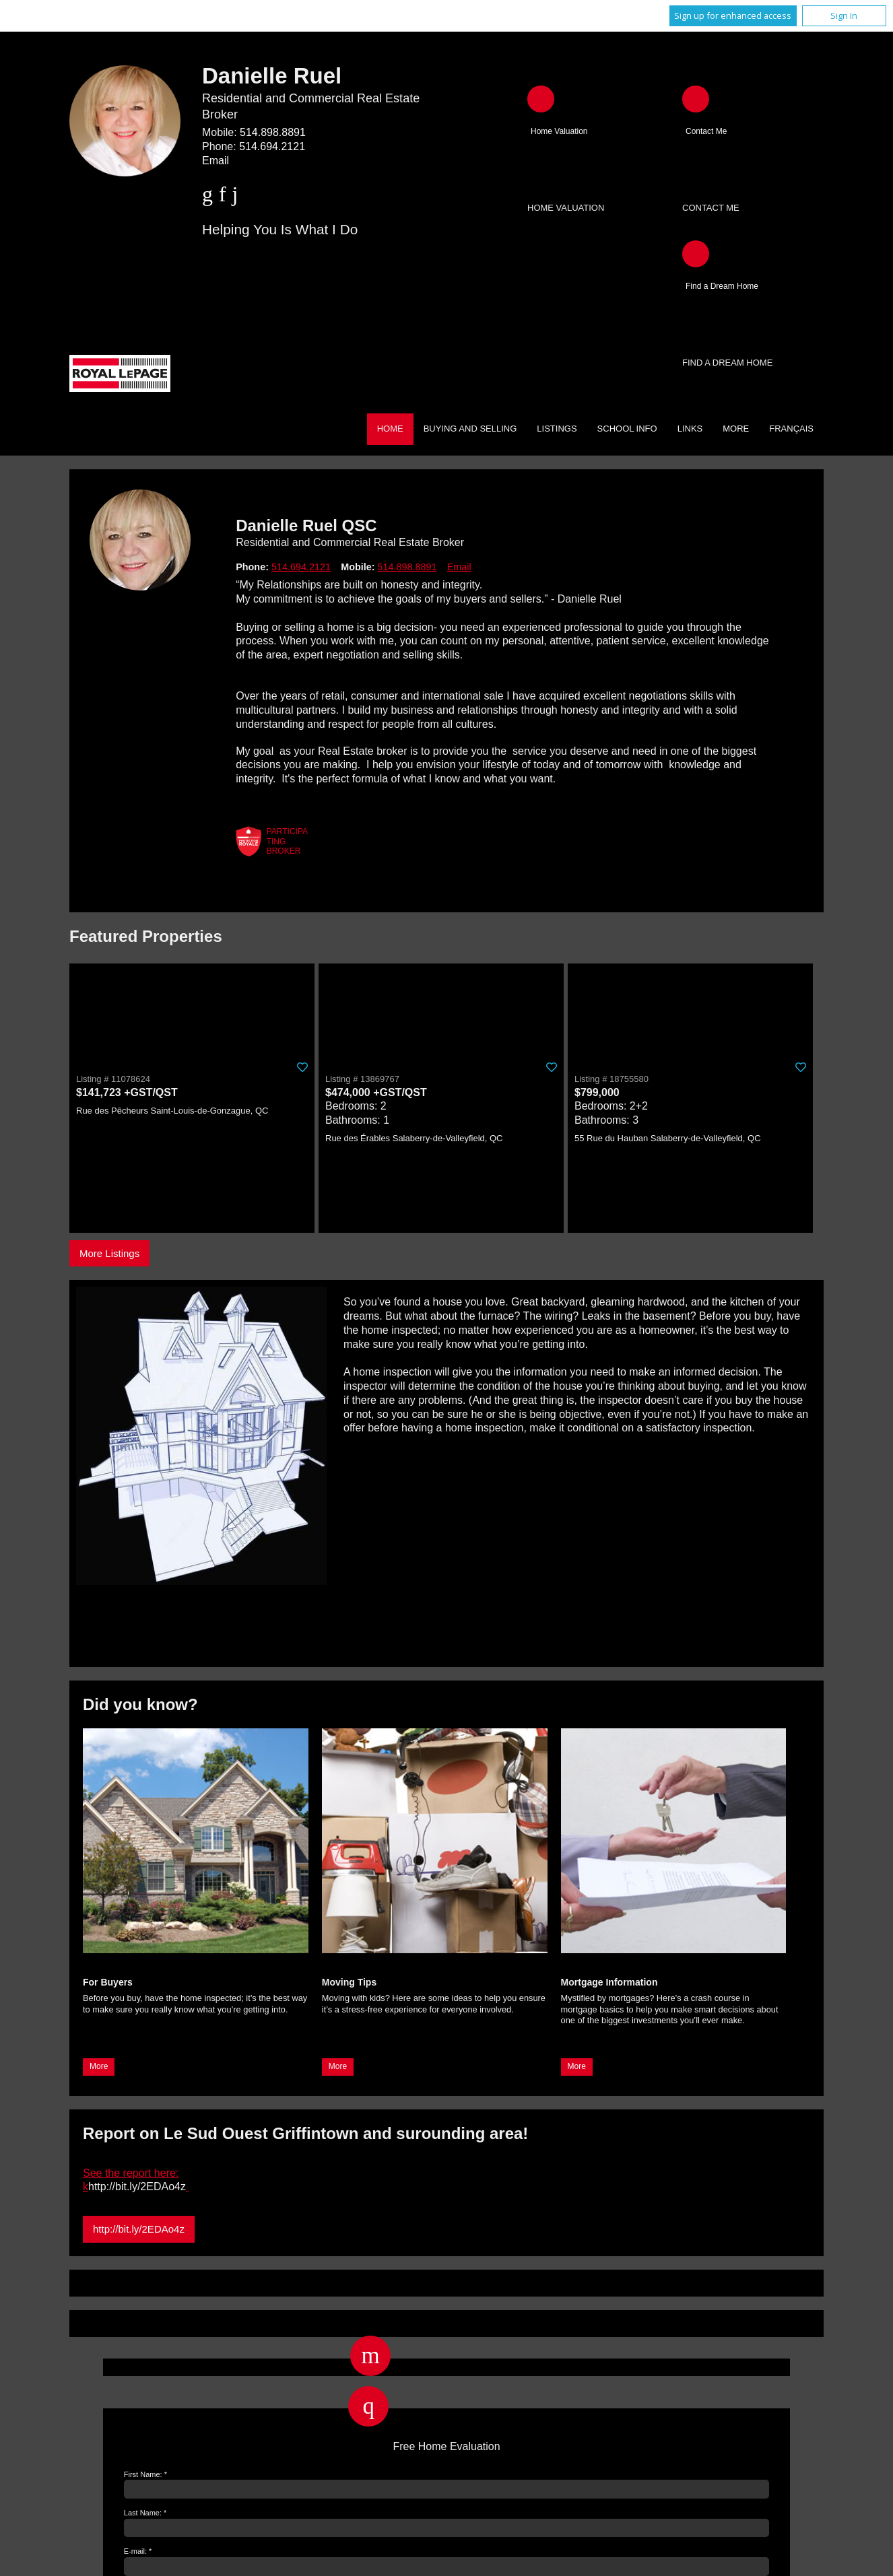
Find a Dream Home (727, 363)
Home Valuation (565, 208)
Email (215, 160)
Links (690, 428)
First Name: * (145, 2474)
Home (390, 428)
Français (791, 428)
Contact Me (710, 208)
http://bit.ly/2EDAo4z (139, 2229)
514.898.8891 (273, 132)
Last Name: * (145, 2513)
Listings (556, 428)
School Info (627, 428)
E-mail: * (138, 2551)
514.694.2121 (272, 146)
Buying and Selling (470, 428)
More (99, 2066)
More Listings (109, 1253)
